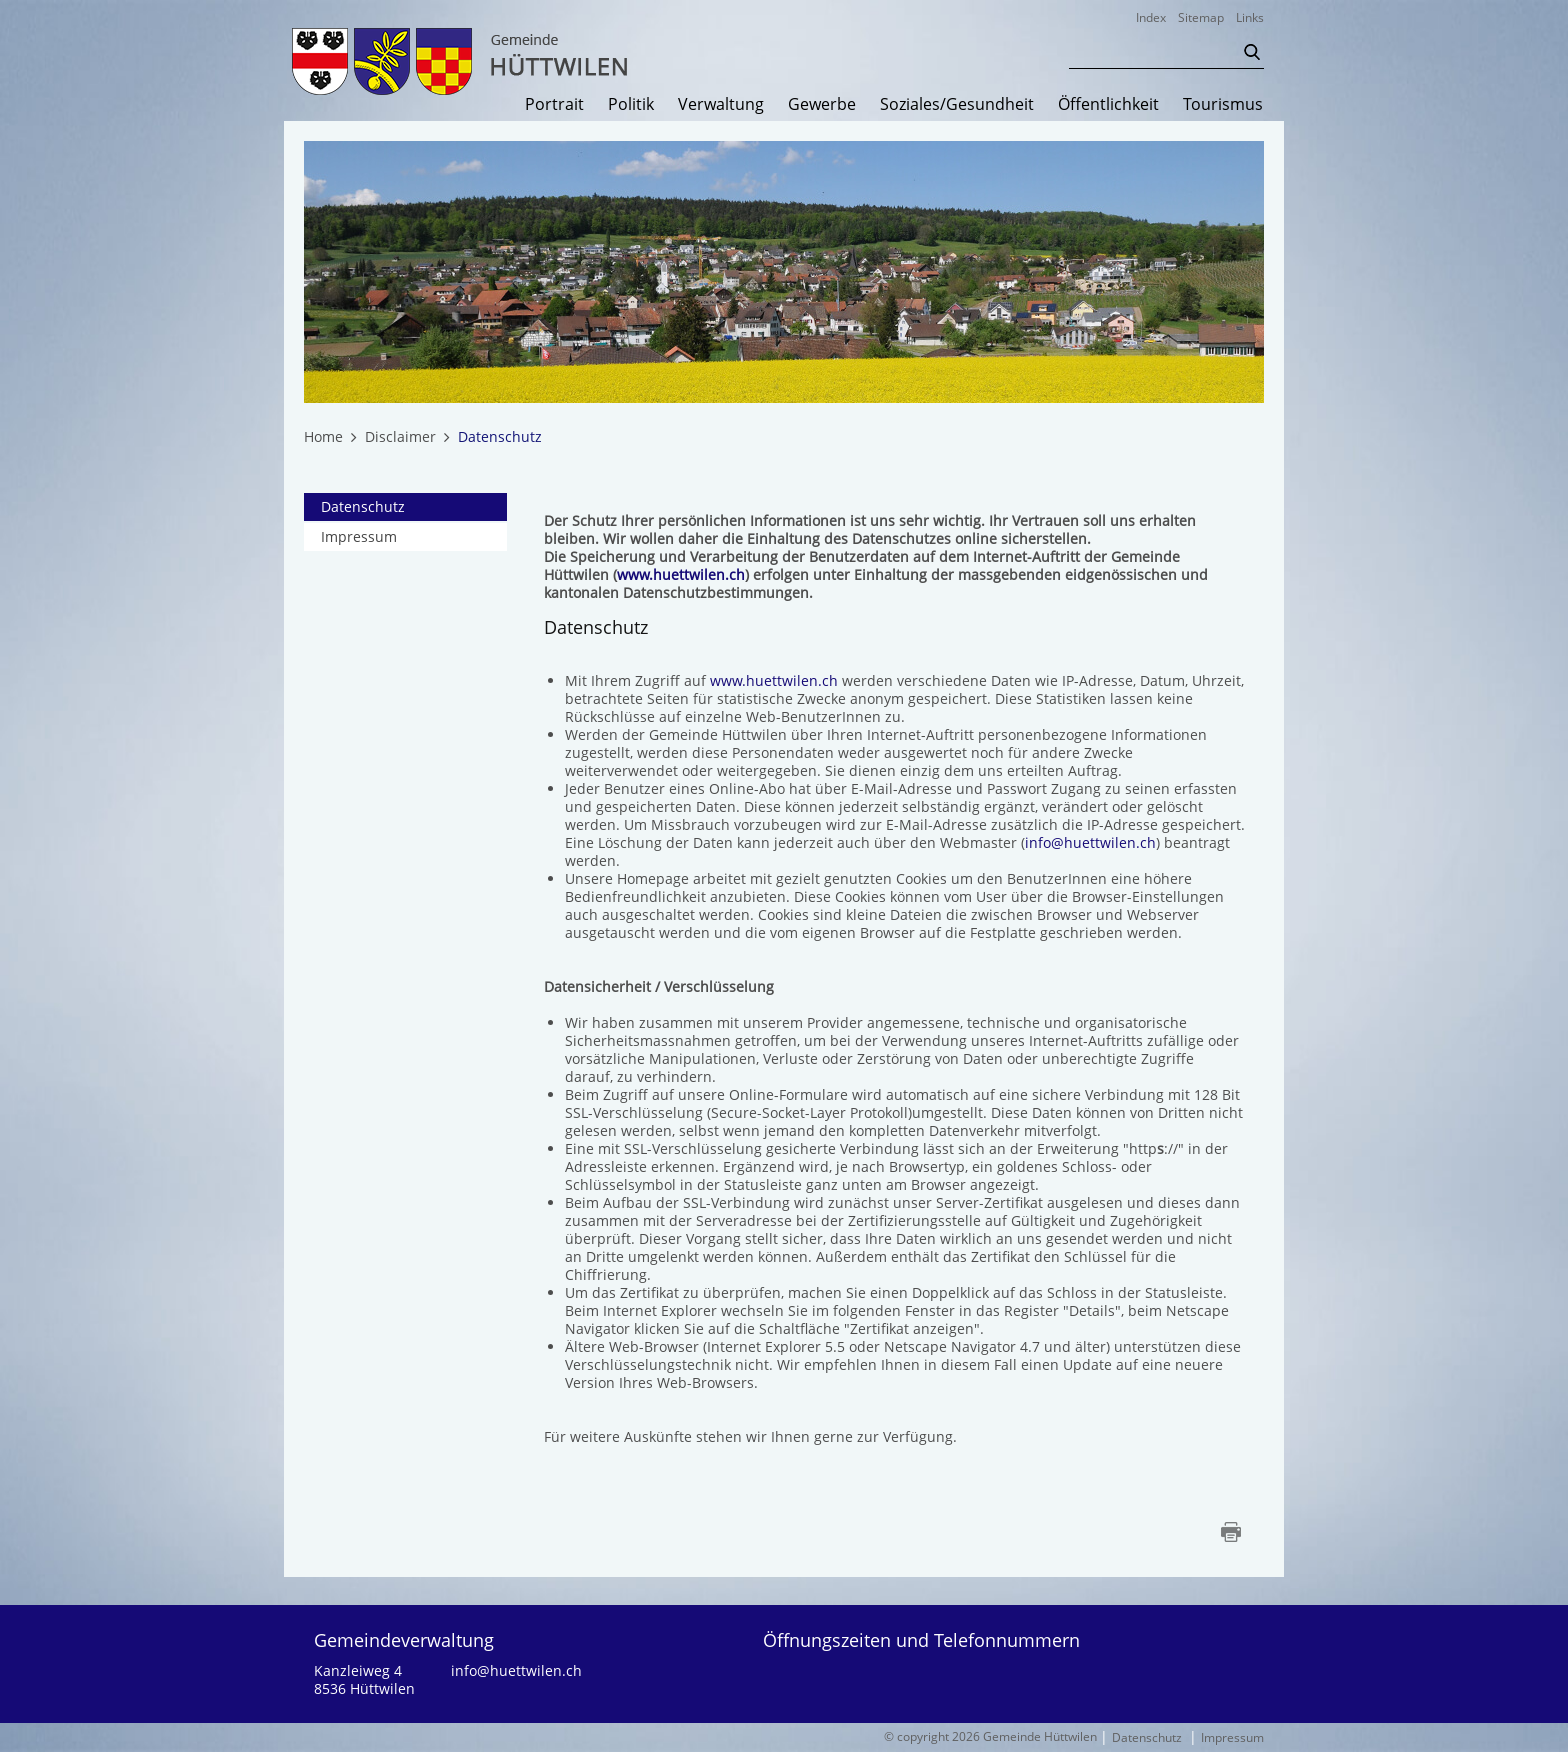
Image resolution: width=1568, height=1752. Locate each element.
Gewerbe (822, 105)
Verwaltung (721, 105)
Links (1250, 17)
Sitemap (1201, 17)
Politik (631, 105)
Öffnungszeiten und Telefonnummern (921, 1640)
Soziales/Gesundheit (957, 105)
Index (1151, 17)
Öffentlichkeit (1108, 105)
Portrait (554, 105)
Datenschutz (405, 506)
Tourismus (1223, 105)
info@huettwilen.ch (1090, 842)
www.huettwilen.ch (681, 574)
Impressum (359, 536)
